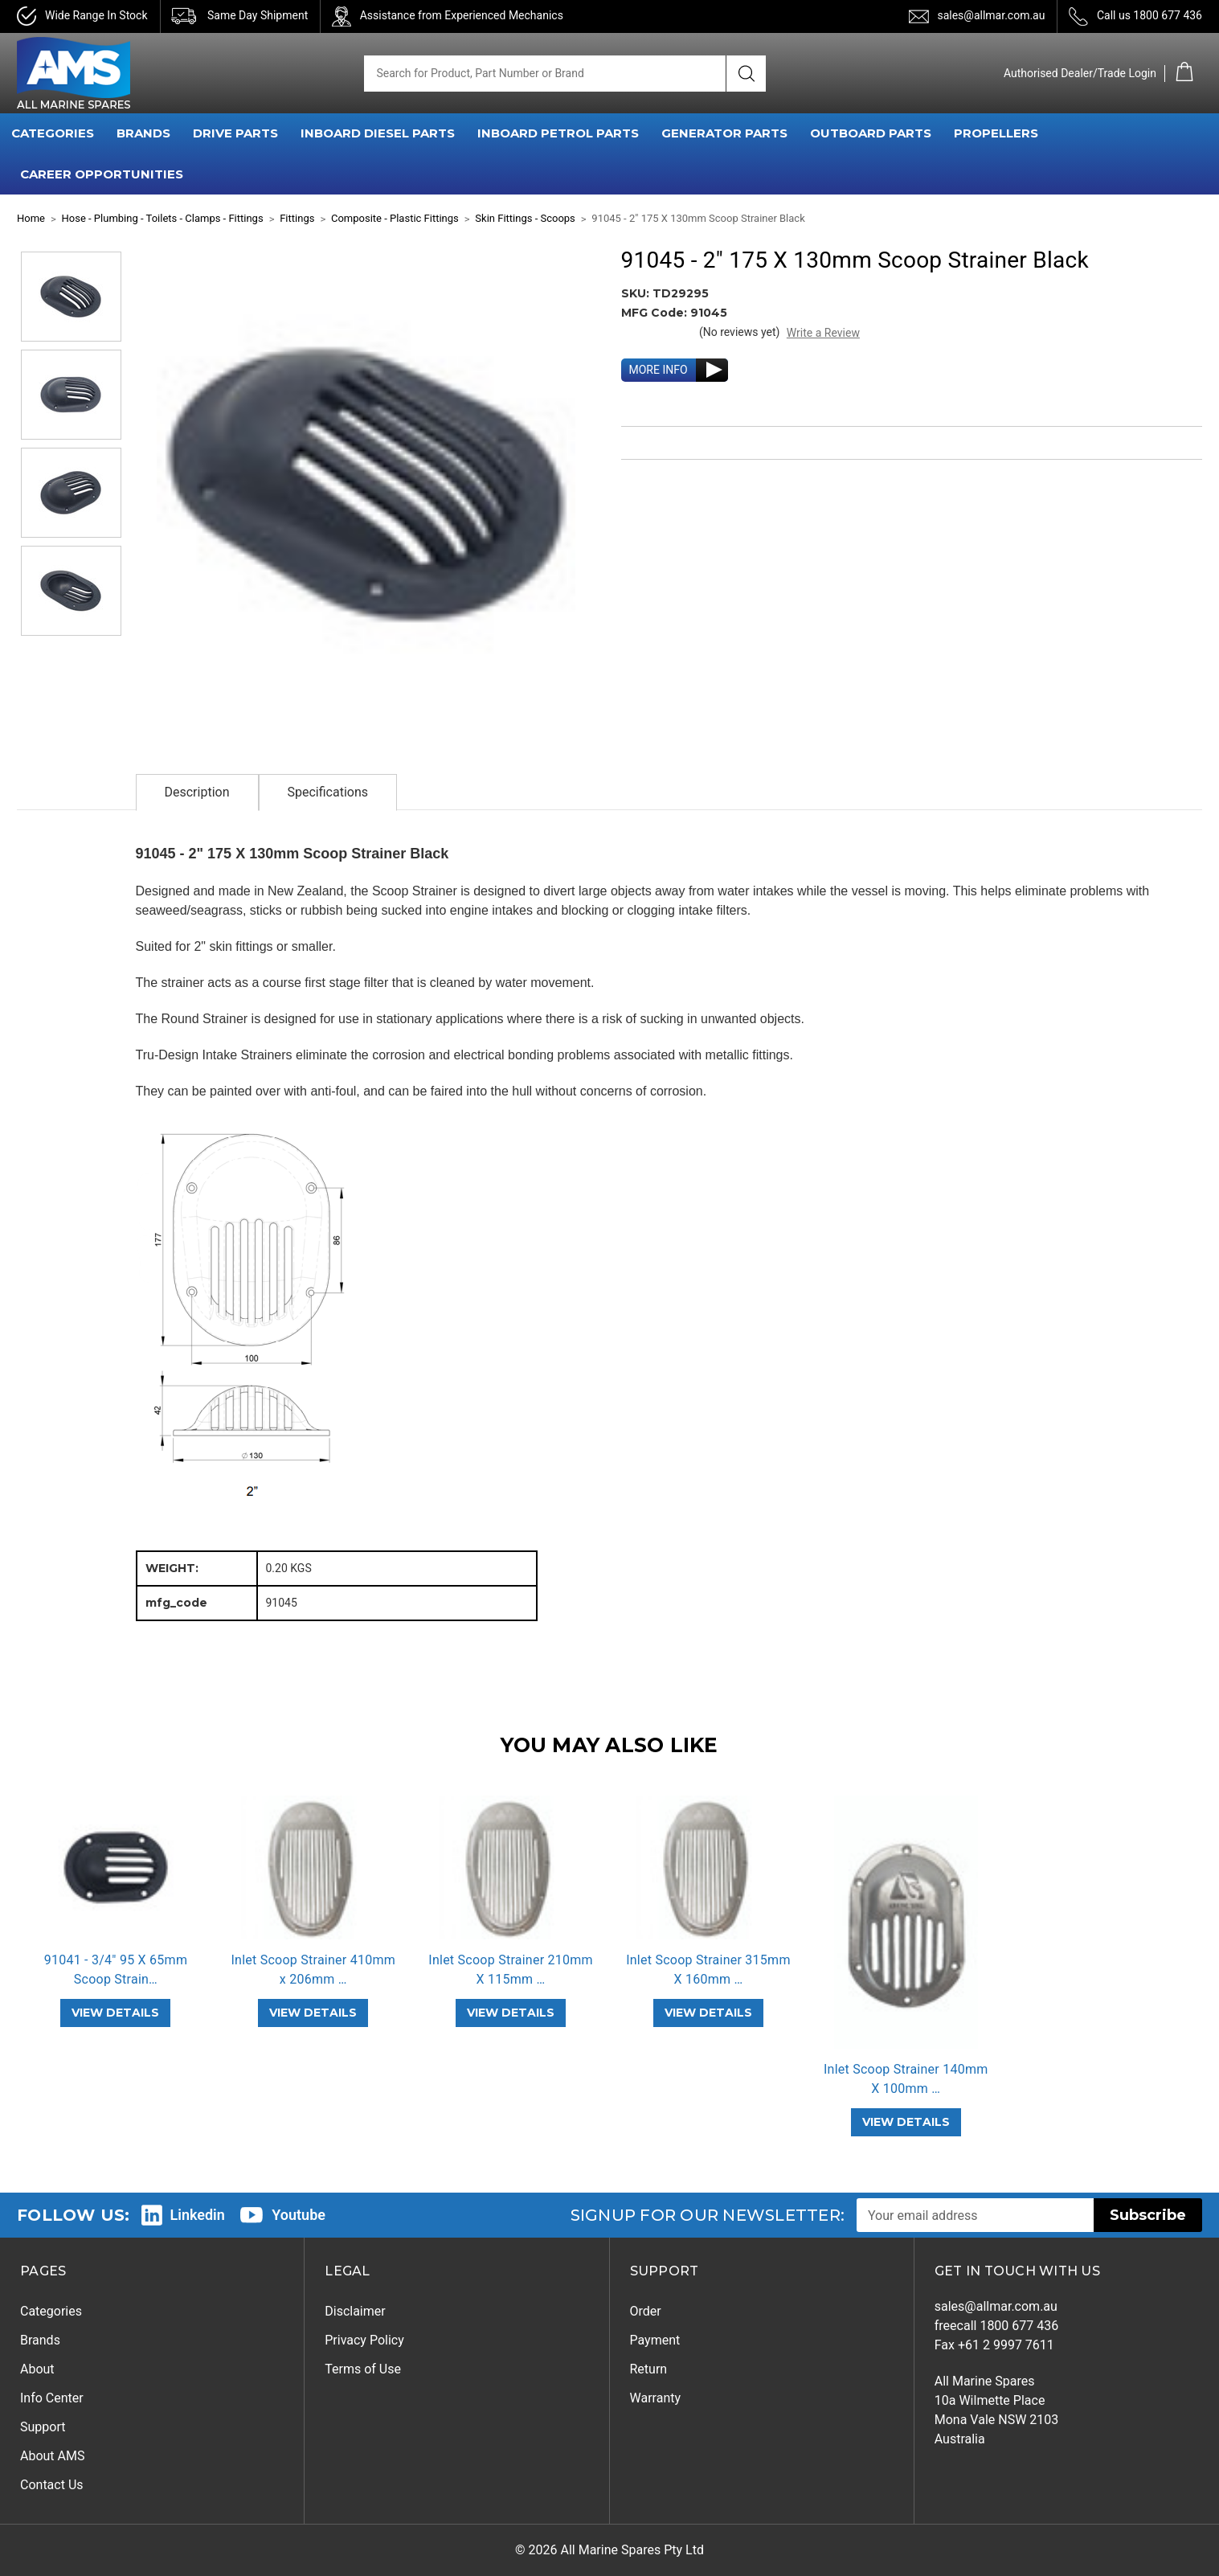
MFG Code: (655, 312)
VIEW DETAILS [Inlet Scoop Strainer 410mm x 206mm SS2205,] (313, 2012)
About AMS (52, 2455)
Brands (40, 2340)
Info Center (52, 2398)
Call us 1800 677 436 (1149, 15)
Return (649, 2369)
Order (645, 2311)
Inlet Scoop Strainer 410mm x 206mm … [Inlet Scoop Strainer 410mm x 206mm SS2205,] (313, 1969)
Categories (51, 2311)
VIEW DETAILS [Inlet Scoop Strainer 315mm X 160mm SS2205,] (708, 2012)
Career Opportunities (101, 174)
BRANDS (143, 133)
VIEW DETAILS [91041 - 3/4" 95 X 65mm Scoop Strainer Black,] (115, 2012)
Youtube (298, 2214)
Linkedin (197, 2214)
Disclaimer (355, 2311)
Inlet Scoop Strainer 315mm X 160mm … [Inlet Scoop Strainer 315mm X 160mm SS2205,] (708, 1969)
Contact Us (52, 2484)
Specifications (328, 792)
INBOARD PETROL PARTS (558, 133)
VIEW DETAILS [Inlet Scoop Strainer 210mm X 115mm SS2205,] (510, 2012)
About (37, 2369)
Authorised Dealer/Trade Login (1080, 73)
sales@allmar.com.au (991, 15)
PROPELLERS (996, 133)
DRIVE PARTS (235, 133)
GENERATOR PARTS (724, 133)
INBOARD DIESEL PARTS (378, 133)
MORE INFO (658, 369)
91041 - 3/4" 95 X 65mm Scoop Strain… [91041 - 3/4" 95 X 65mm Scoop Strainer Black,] (116, 1969)
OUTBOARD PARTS (870, 133)
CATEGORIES (52, 133)
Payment (655, 2340)
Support (42, 2427)
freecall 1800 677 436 (997, 2325)
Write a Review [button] (823, 332)
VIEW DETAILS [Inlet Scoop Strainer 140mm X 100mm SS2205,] (906, 2122)
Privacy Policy (364, 2340)
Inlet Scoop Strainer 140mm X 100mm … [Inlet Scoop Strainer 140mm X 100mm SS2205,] (906, 2079)
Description (197, 792)
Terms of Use (363, 2369)
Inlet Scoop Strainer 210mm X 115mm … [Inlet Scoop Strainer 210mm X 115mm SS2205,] (510, 1969)
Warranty (655, 2398)
